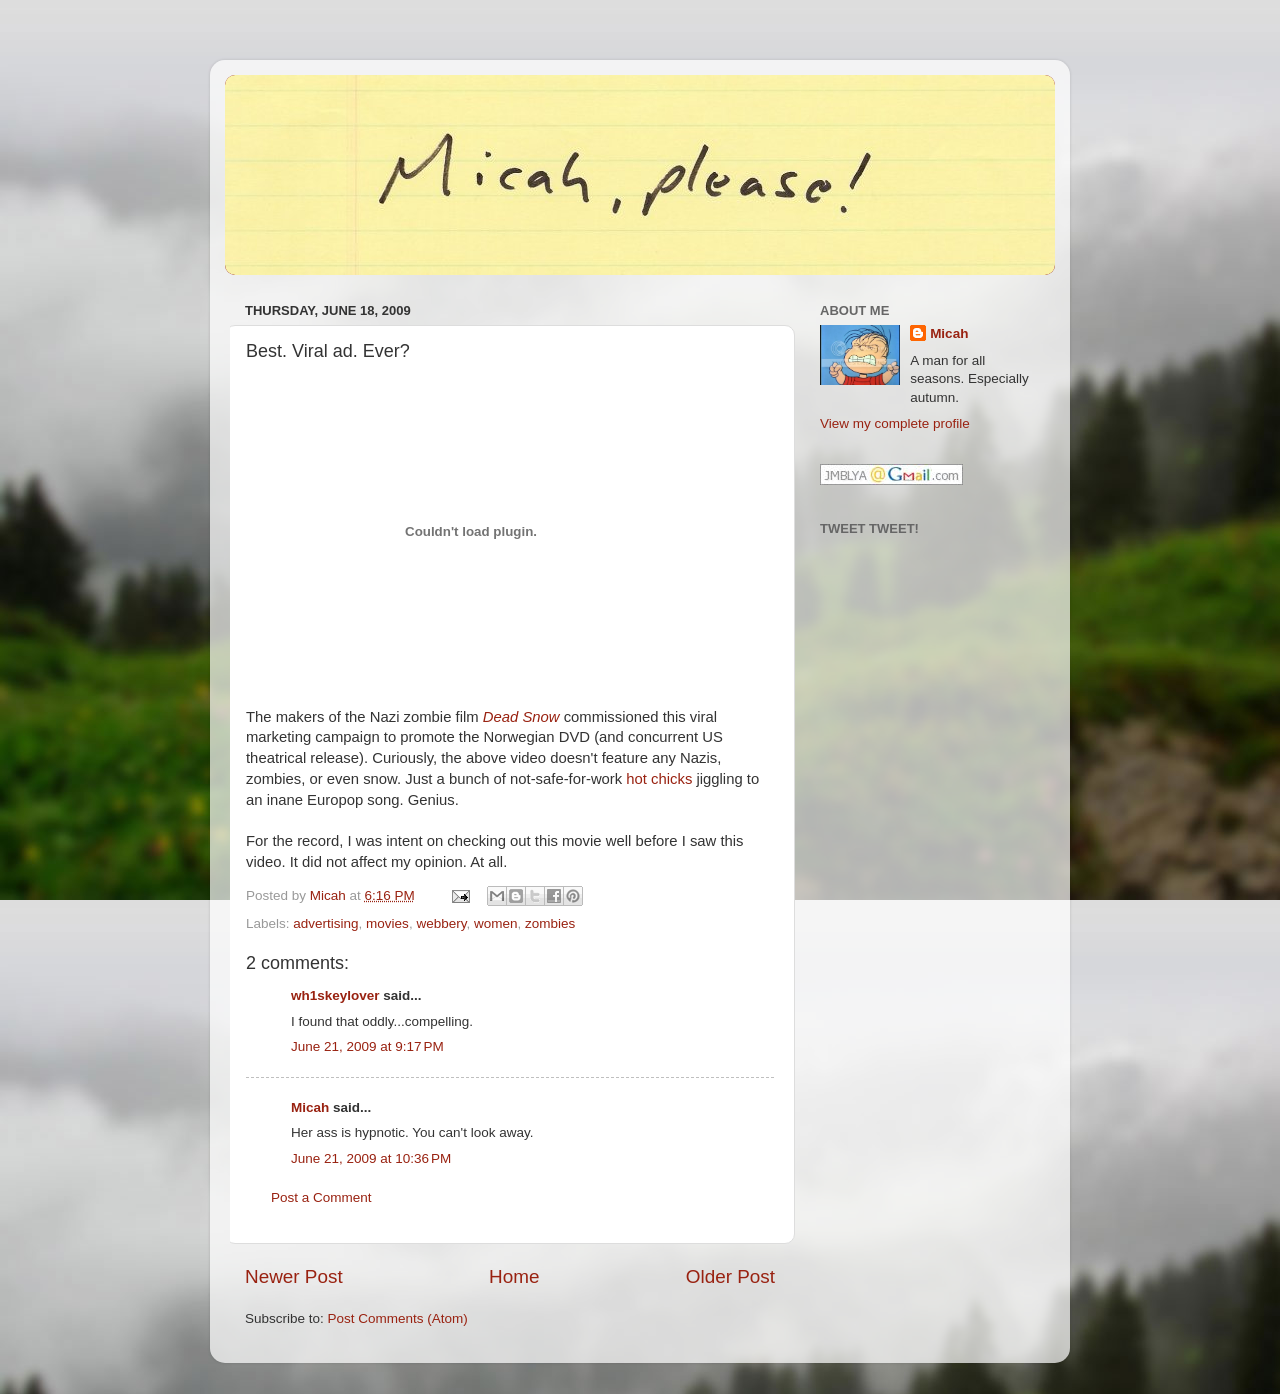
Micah (310, 1107)
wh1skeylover (335, 995)
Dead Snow (521, 717)
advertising (325, 923)
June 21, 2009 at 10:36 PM (371, 1158)
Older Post (730, 1276)
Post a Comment (321, 1197)
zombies (550, 923)
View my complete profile (895, 423)
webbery (441, 923)
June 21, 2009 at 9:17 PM (367, 1046)
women (496, 923)
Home (514, 1276)
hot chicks (659, 779)
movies (387, 923)
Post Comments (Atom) (398, 1318)
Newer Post (294, 1276)
